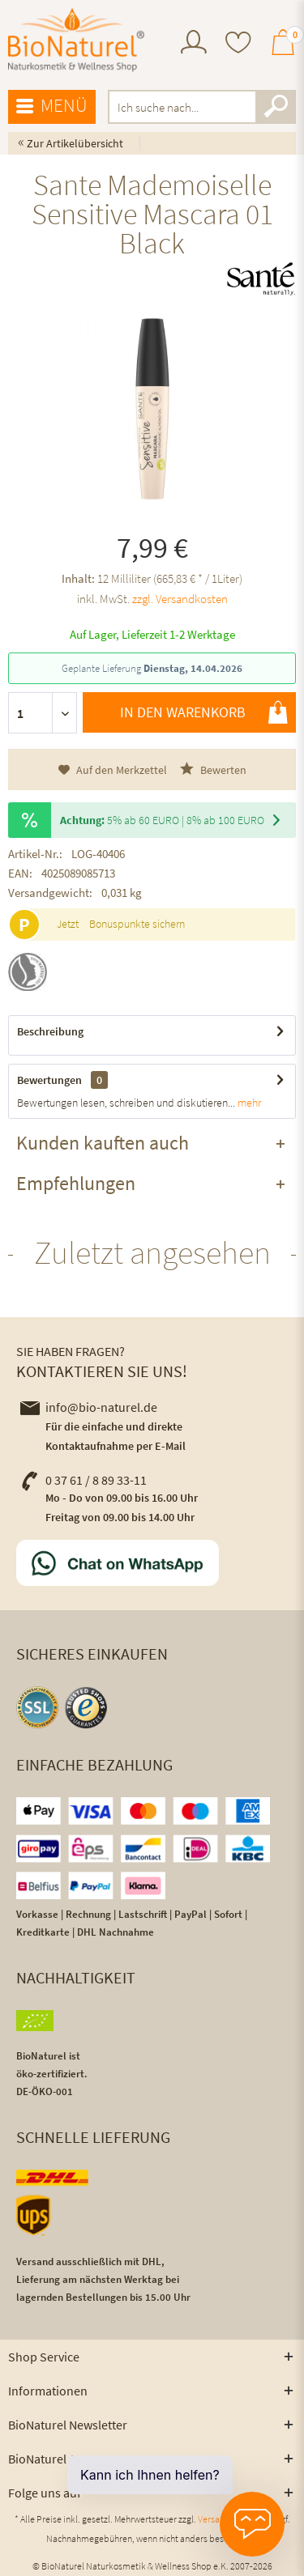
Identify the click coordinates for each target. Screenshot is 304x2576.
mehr (248, 1102)
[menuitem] (194, 44)
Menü (52, 106)
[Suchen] (275, 107)
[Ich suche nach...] (202, 107)
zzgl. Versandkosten (180, 598)
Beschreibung (50, 1031)
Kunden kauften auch (102, 1142)
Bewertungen (49, 1080)
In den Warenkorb (204, 712)
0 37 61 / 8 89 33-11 (83, 1480)
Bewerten (213, 769)
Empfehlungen (75, 1183)
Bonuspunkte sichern (137, 923)
